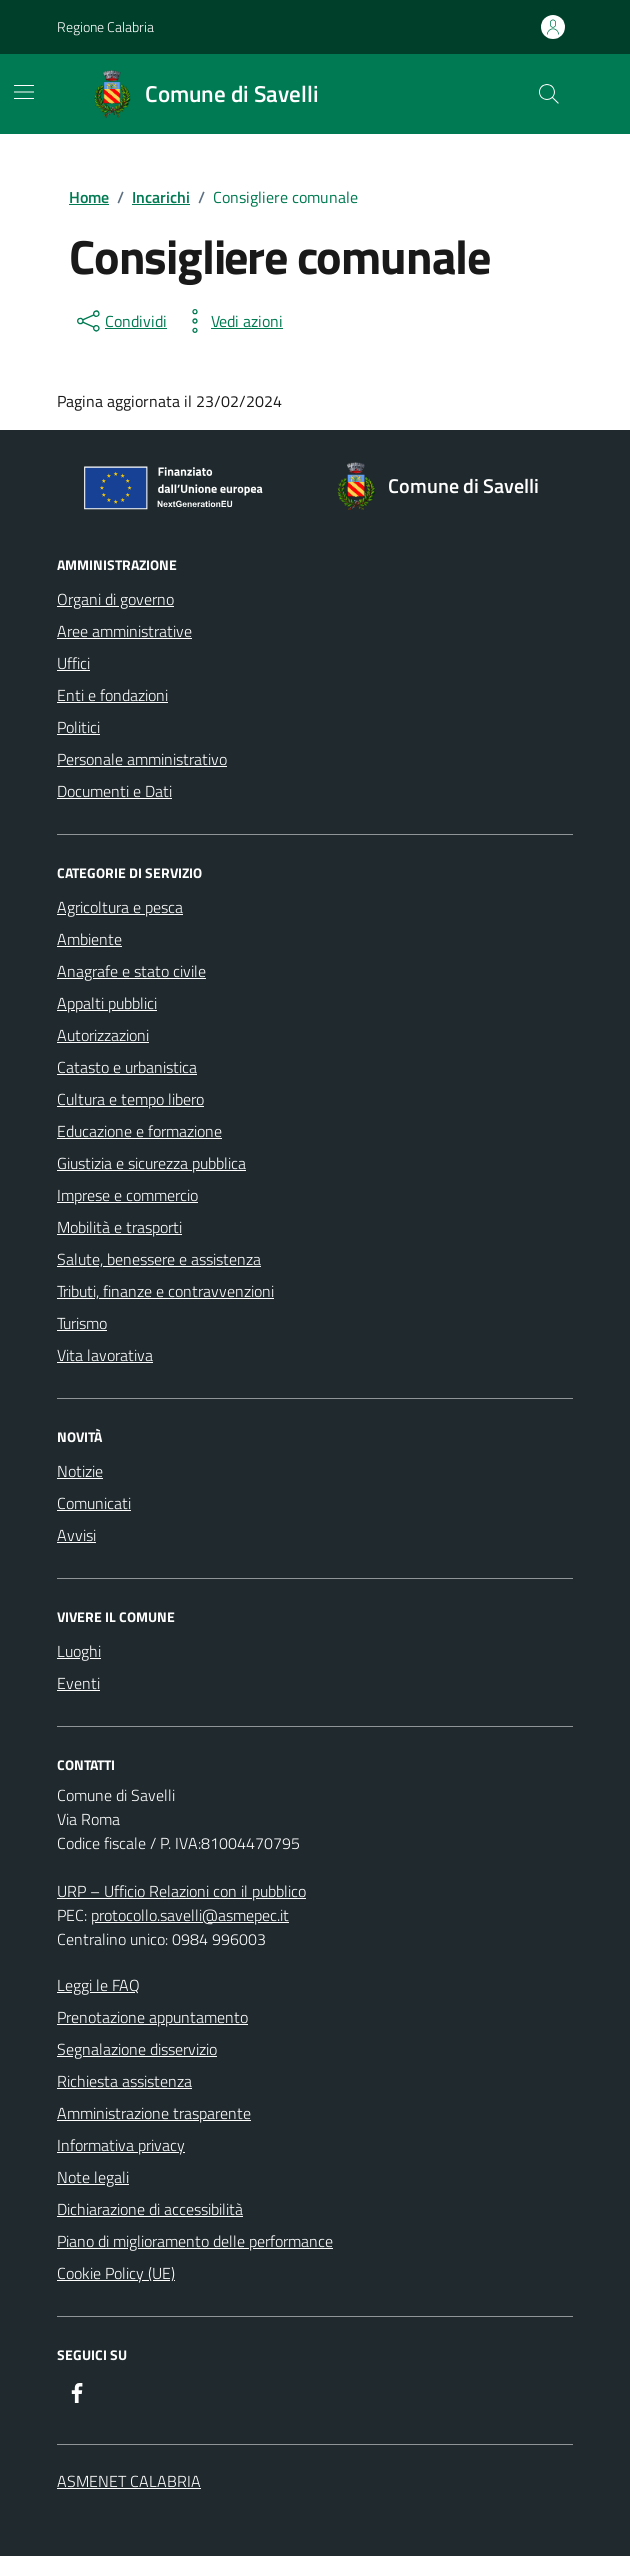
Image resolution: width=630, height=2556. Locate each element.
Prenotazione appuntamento (152, 2017)
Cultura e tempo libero (130, 1099)
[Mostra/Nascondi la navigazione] (24, 92)
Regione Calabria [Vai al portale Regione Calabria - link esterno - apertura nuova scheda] (105, 26)
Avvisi (76, 1535)
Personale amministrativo (142, 759)
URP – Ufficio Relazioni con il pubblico (181, 1891)
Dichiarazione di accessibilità (150, 2209)
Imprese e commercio (127, 1195)
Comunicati (94, 1503)
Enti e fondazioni (112, 695)
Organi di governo (115, 599)
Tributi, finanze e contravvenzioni (165, 1291)
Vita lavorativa (105, 1355)
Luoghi (79, 1651)
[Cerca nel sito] (549, 94)
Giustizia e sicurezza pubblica (151, 1163)
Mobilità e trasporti (119, 1227)
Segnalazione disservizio (137, 2049)
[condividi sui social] (120, 321)
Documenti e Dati (114, 791)
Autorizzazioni (103, 1035)
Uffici (73, 663)
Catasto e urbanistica (127, 1067)
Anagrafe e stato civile (131, 971)
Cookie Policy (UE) (116, 2273)
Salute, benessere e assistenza (159, 1259)
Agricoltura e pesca (120, 907)
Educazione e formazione (139, 1131)
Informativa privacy (121, 2145)
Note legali (93, 2177)
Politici (78, 727)
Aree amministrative (124, 631)
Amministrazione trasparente (154, 2113)
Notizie (80, 1471)
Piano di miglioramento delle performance (195, 2241)
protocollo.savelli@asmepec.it (190, 1915)
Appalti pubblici (107, 1003)
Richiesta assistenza (124, 2081)
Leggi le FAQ (98, 1985)
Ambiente (89, 939)
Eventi (78, 1683)
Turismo (82, 1323)
